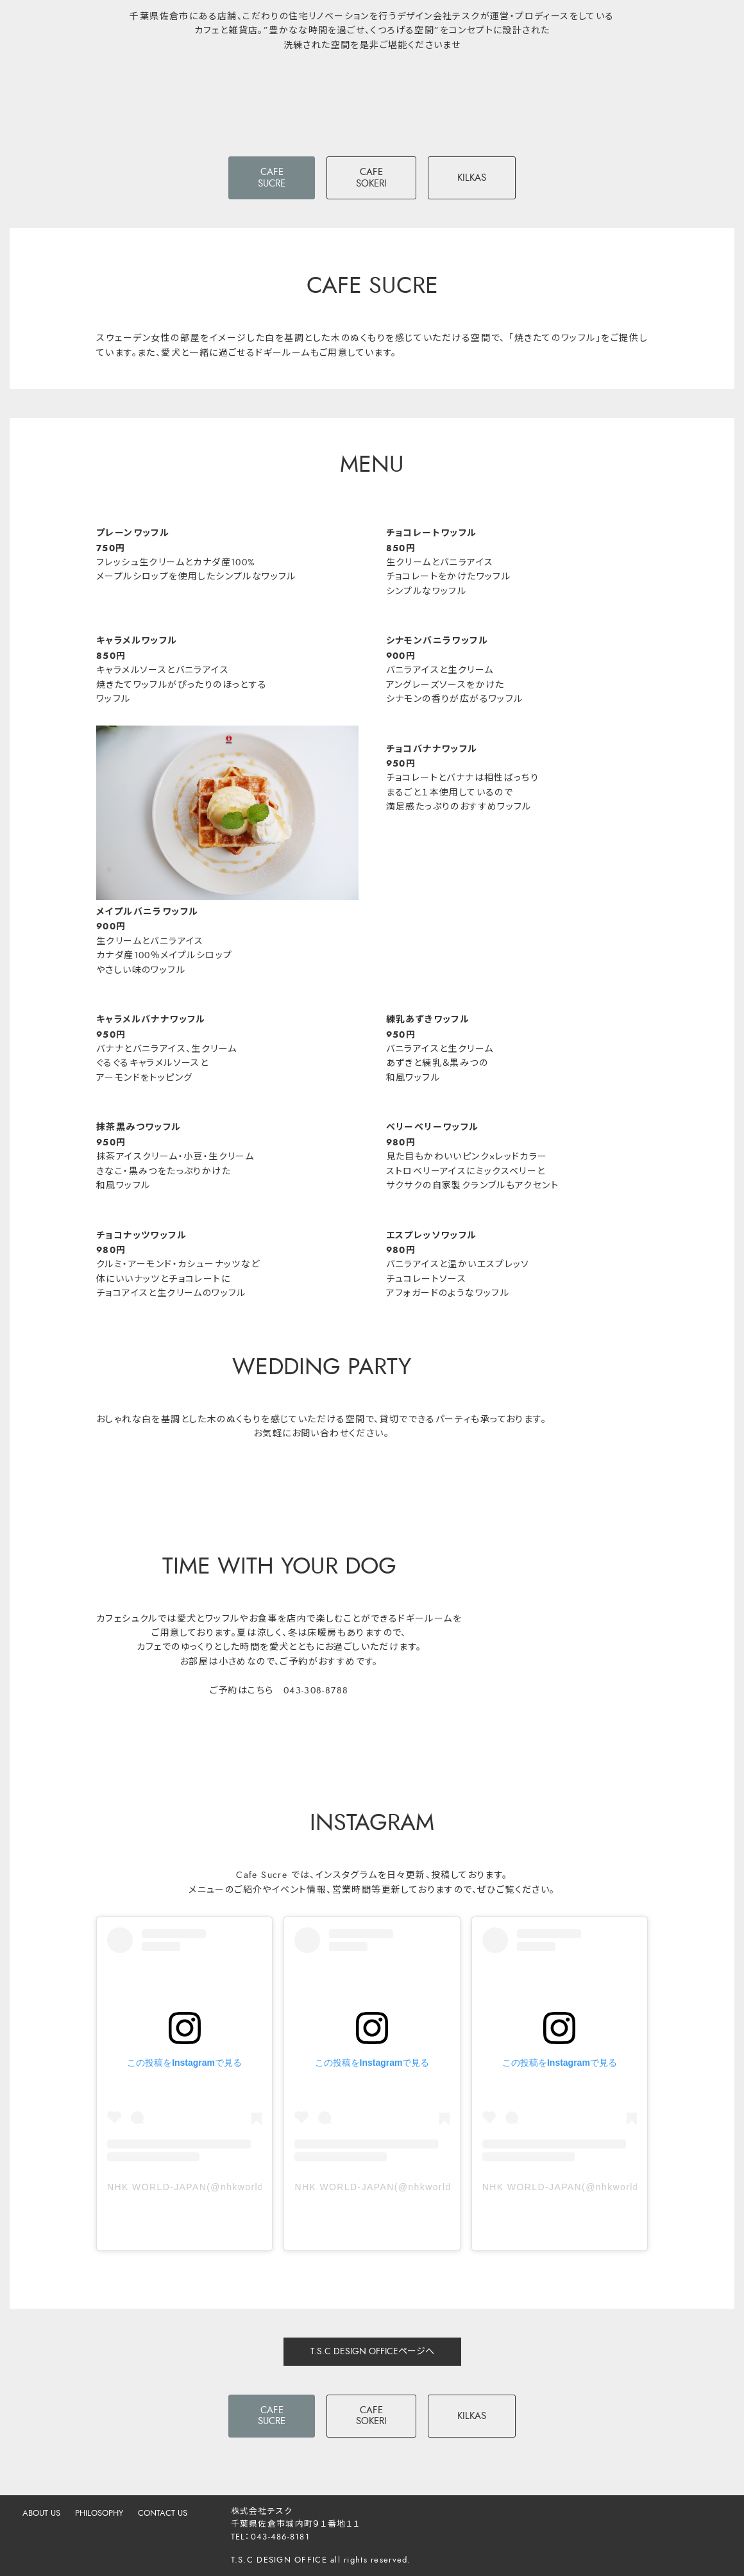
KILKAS (471, 178)
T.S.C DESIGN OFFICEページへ (372, 2351)
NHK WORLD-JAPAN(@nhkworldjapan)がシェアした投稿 (184, 2187)
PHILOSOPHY (99, 2513)
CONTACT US (162, 2513)
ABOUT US (41, 2513)
